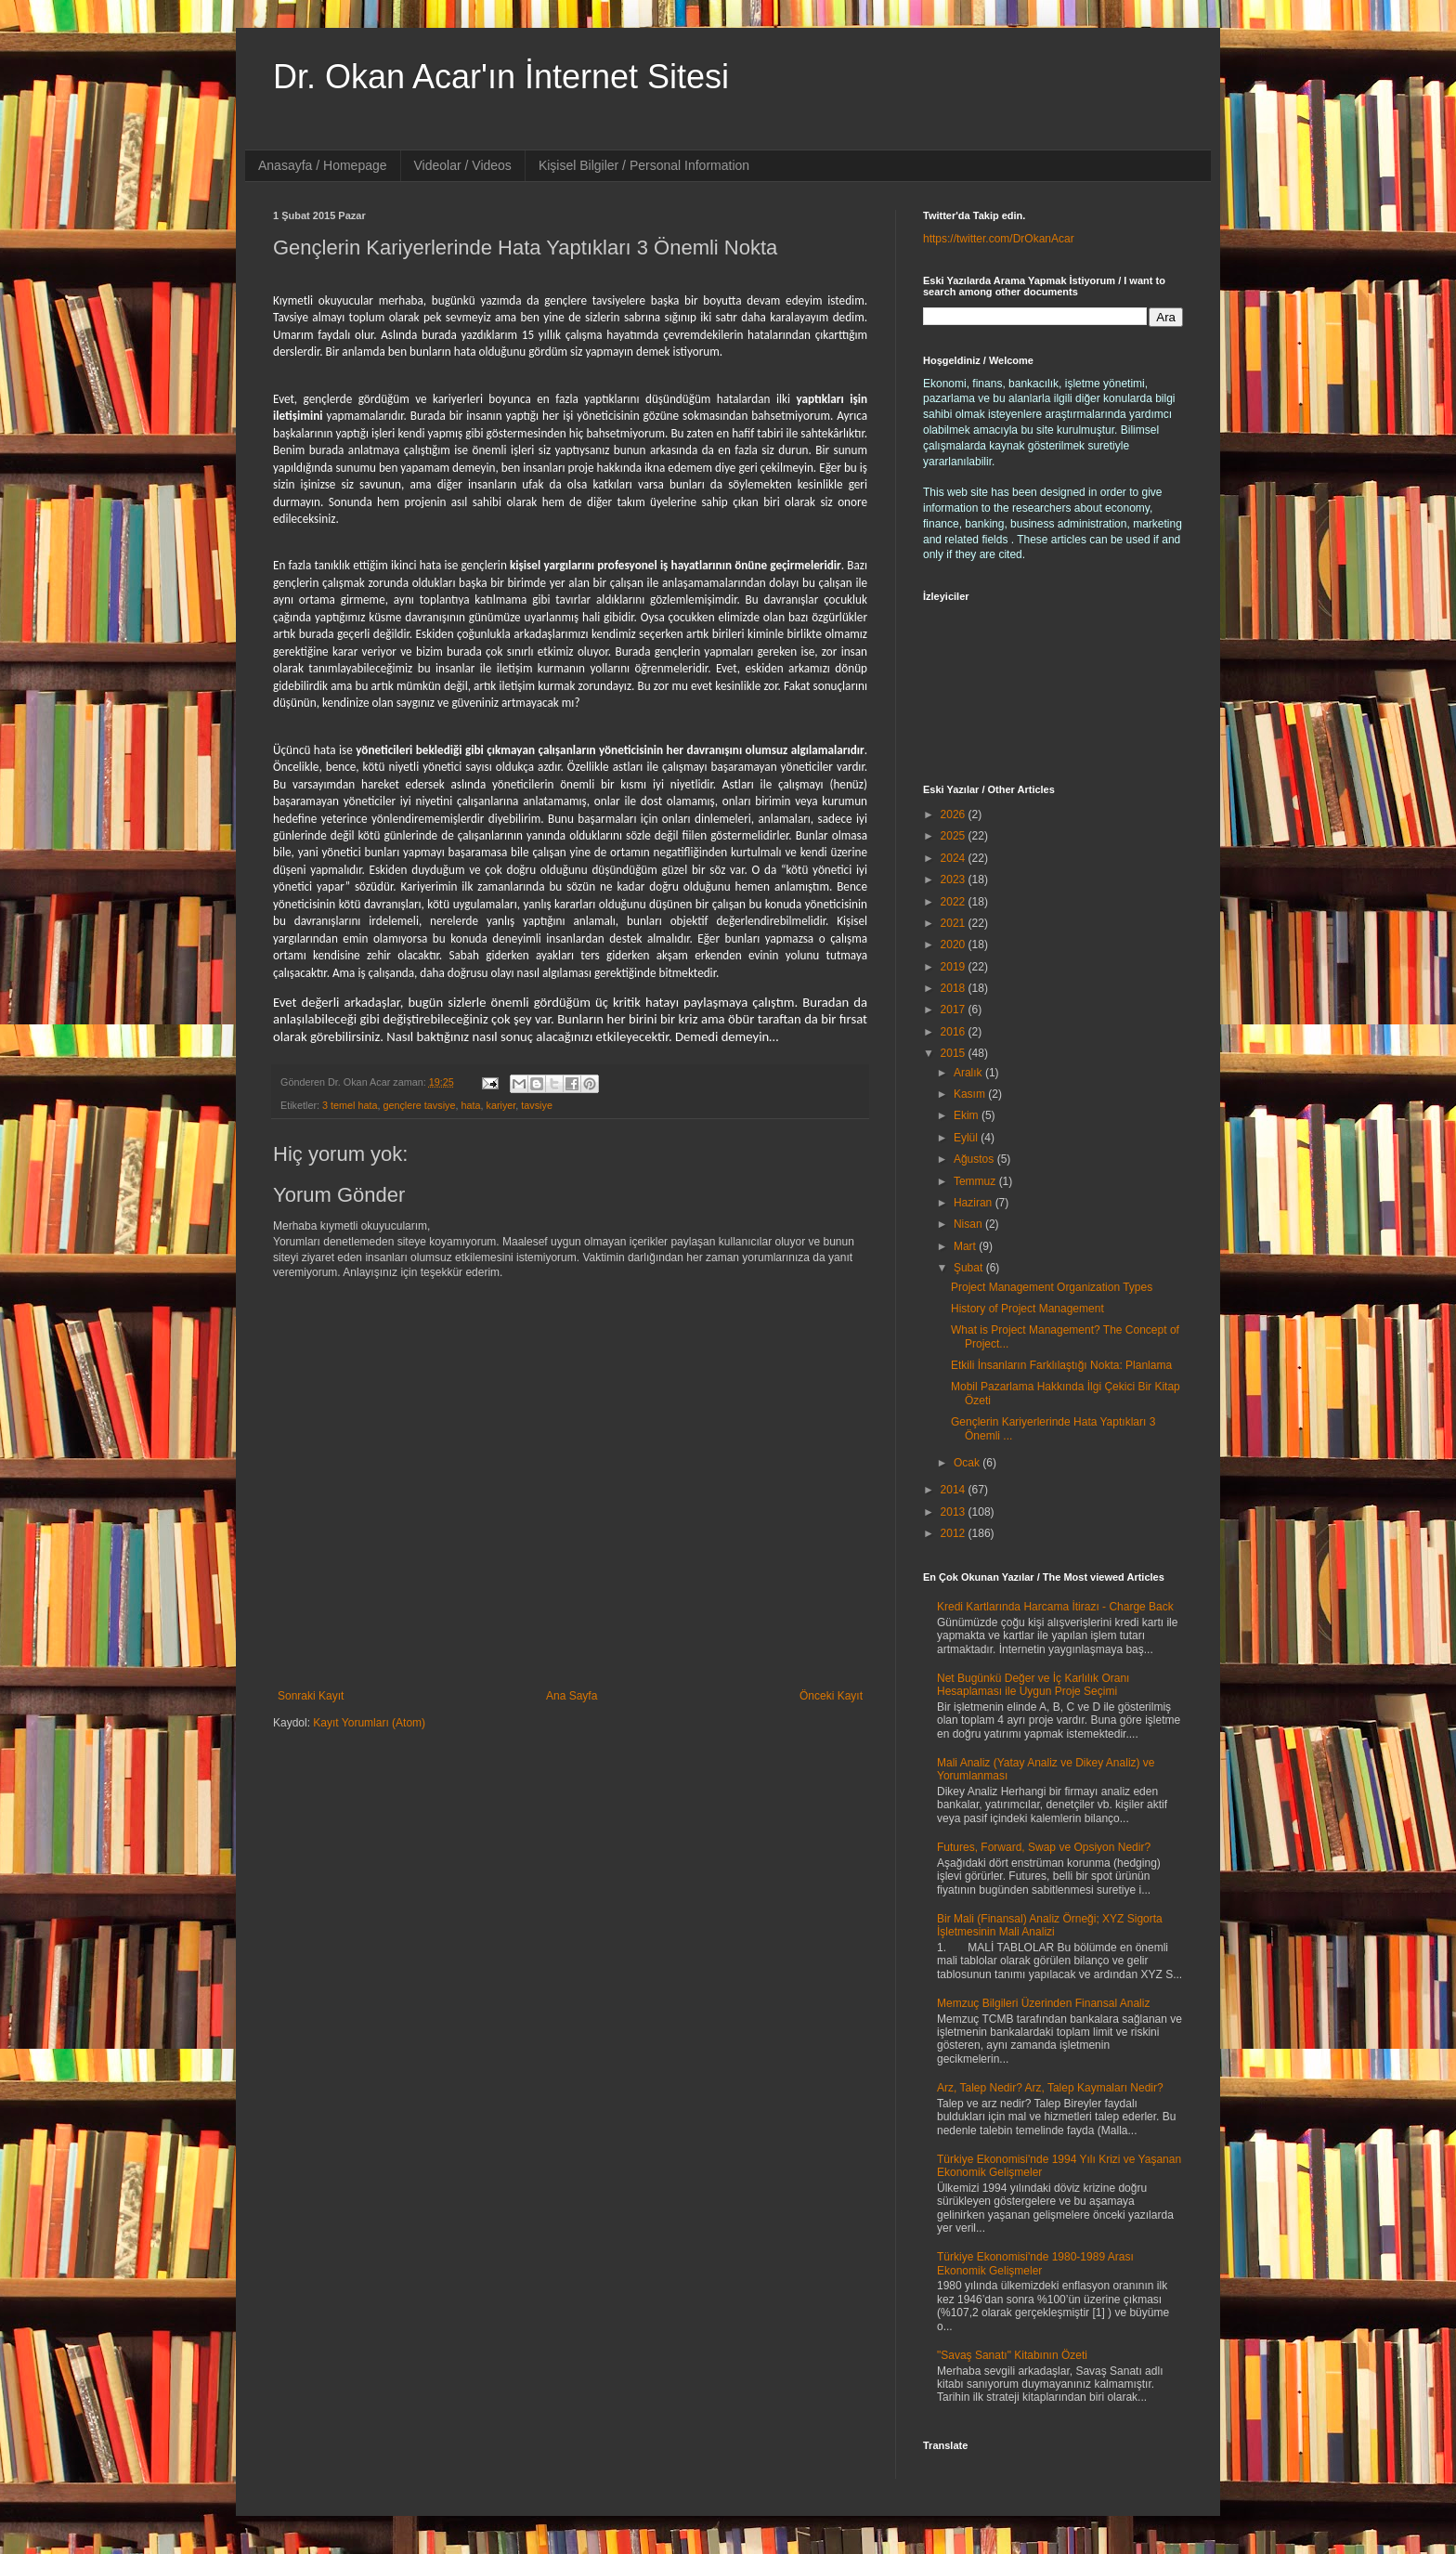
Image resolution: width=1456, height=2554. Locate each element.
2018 (954, 988)
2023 (954, 879)
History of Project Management (1027, 1308)
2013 (954, 1511)
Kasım (971, 1094)
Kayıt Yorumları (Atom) (369, 1722)
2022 (954, 901)
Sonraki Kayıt (311, 1695)
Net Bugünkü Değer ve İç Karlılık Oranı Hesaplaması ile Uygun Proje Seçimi (1033, 1685)
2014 (954, 1489)
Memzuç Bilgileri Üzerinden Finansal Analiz (1043, 2003)
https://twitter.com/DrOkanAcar (998, 238)
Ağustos (975, 1159)
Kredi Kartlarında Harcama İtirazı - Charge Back (1055, 1606)
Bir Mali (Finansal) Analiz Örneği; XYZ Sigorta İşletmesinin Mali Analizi (1050, 1925)
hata (470, 1105)
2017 (954, 1009)
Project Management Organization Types (1051, 1287)
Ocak (968, 1462)
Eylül (967, 1137)
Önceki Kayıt (831, 1695)
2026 (954, 814)
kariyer (500, 1105)
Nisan (969, 1224)
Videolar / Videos (463, 165)
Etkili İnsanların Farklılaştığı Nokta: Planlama (1061, 1365)
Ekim (968, 1115)
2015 (954, 1053)
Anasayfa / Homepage (322, 165)
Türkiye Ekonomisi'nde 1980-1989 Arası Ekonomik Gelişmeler (1035, 2263)
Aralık (969, 1072)
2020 (954, 944)
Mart (966, 1246)
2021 (954, 923)
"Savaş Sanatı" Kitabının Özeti (1012, 2355)
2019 (954, 966)
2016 (954, 1031)
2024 (954, 858)
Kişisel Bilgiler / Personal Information (644, 165)
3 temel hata (349, 1105)
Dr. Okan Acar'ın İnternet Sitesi (501, 77)
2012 (954, 1533)
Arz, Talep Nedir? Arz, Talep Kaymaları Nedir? (1050, 2087)
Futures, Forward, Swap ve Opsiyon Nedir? (1043, 1847)
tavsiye (536, 1105)
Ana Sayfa (571, 1695)
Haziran (974, 1202)
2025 (954, 835)
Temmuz (976, 1181)
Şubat (970, 1267)
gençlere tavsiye (419, 1105)
